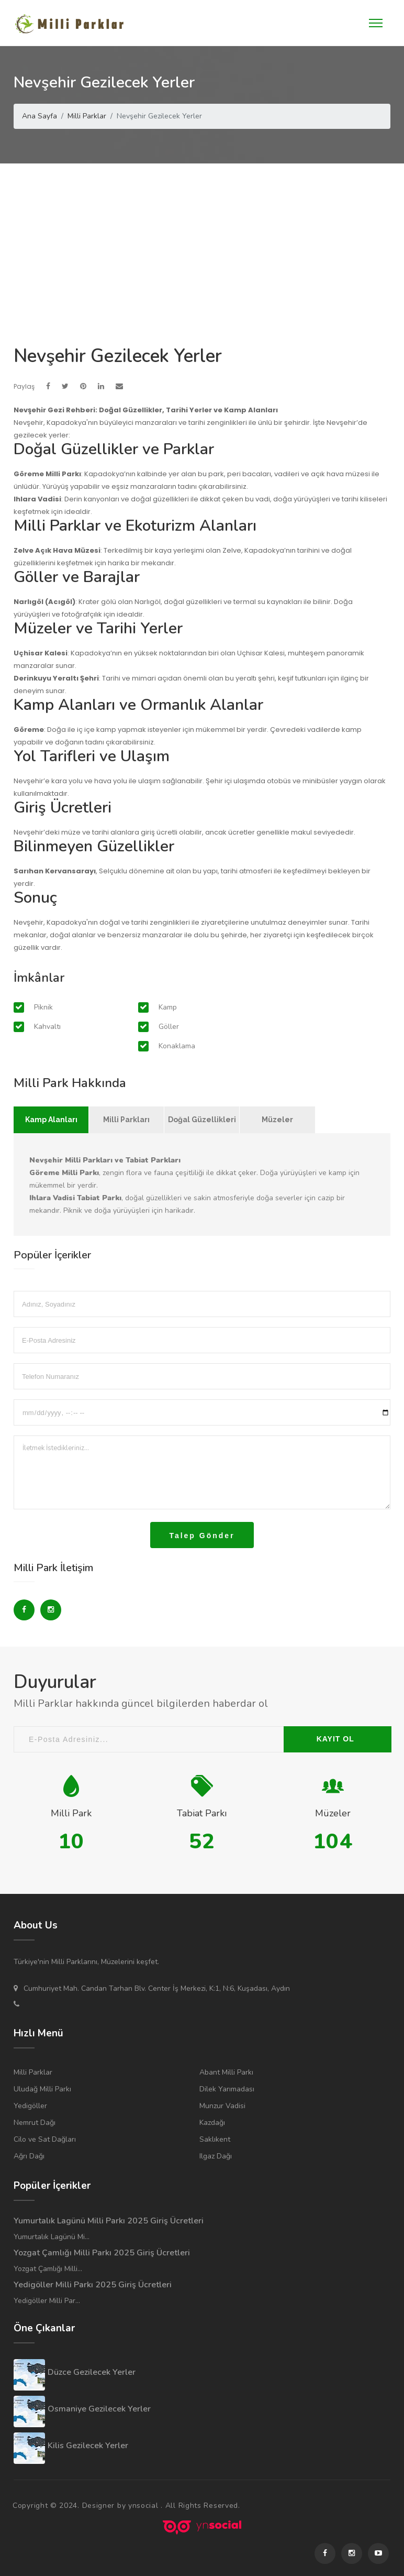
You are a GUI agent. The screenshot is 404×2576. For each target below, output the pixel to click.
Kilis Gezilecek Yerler (88, 2445)
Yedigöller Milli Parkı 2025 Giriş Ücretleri (93, 2284)
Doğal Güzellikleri (202, 1119)
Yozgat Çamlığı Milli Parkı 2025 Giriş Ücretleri (102, 2253)
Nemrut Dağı (34, 2123)
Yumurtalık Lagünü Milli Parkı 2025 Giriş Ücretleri (109, 2221)
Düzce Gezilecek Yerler (92, 2372)
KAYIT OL (335, 1739)
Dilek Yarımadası (226, 2089)
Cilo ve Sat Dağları (45, 2139)
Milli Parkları (126, 1119)
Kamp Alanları (51, 1119)
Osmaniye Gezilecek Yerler (99, 2409)
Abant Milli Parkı (226, 2072)
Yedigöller (30, 2106)
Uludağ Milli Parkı (42, 2089)
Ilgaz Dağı (215, 2156)
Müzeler (277, 1119)
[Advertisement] (202, 242)
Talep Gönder (201, 1535)
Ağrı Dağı (29, 2156)
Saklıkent (214, 2139)
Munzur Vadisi (222, 2106)
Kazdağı (212, 2123)
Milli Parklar (33, 2072)
